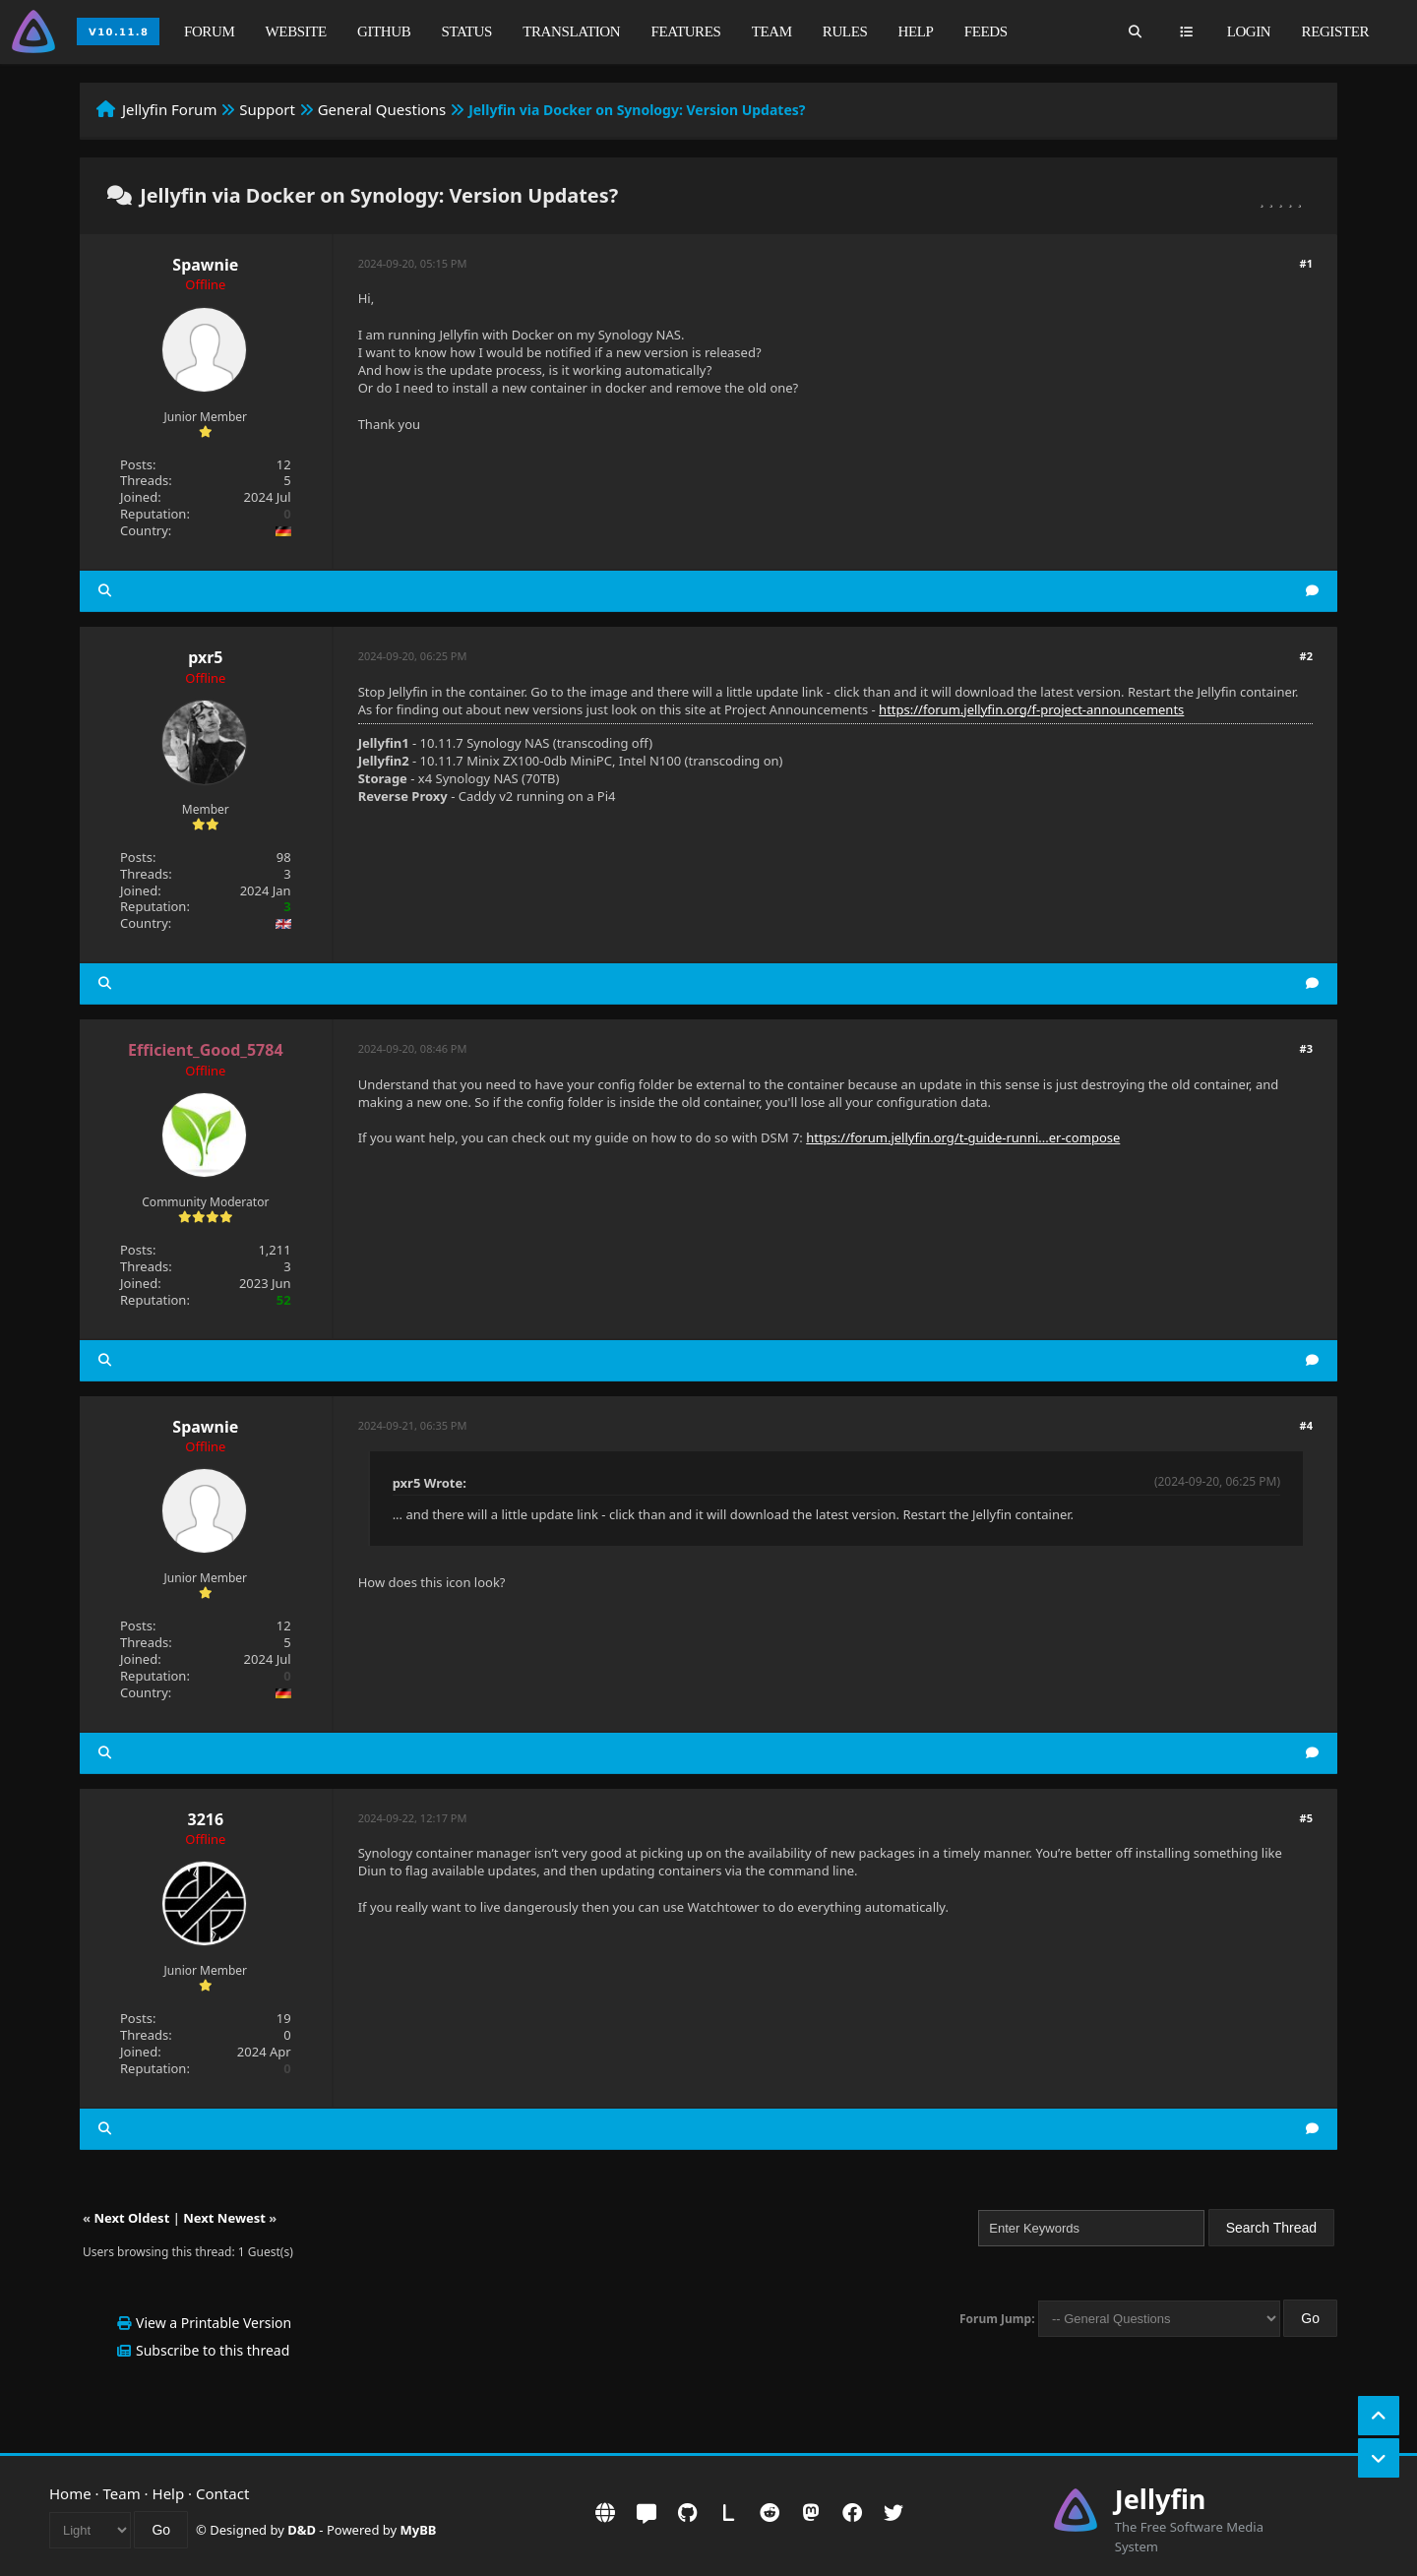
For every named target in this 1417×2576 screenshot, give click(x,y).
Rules (845, 31)
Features (685, 31)
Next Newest (224, 2218)
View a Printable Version (213, 2322)
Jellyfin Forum (169, 109)
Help (916, 31)
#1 (1306, 263)
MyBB (418, 2530)
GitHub (383, 31)
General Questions (382, 109)
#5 (1306, 1817)
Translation (571, 31)
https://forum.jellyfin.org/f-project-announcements (1031, 709)
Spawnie (205, 265)
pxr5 (205, 657)
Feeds (986, 31)
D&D (301, 2530)
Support (267, 109)
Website (296, 31)
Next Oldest (131, 2218)
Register (1335, 31)
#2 (1306, 655)
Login (1249, 31)
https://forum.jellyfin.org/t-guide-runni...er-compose (963, 1137)
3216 (206, 1819)
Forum (209, 31)
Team (772, 31)
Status (467, 31)
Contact (222, 2493)
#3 (1306, 1048)
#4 (1306, 1425)
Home (70, 2493)
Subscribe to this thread (212, 2350)
